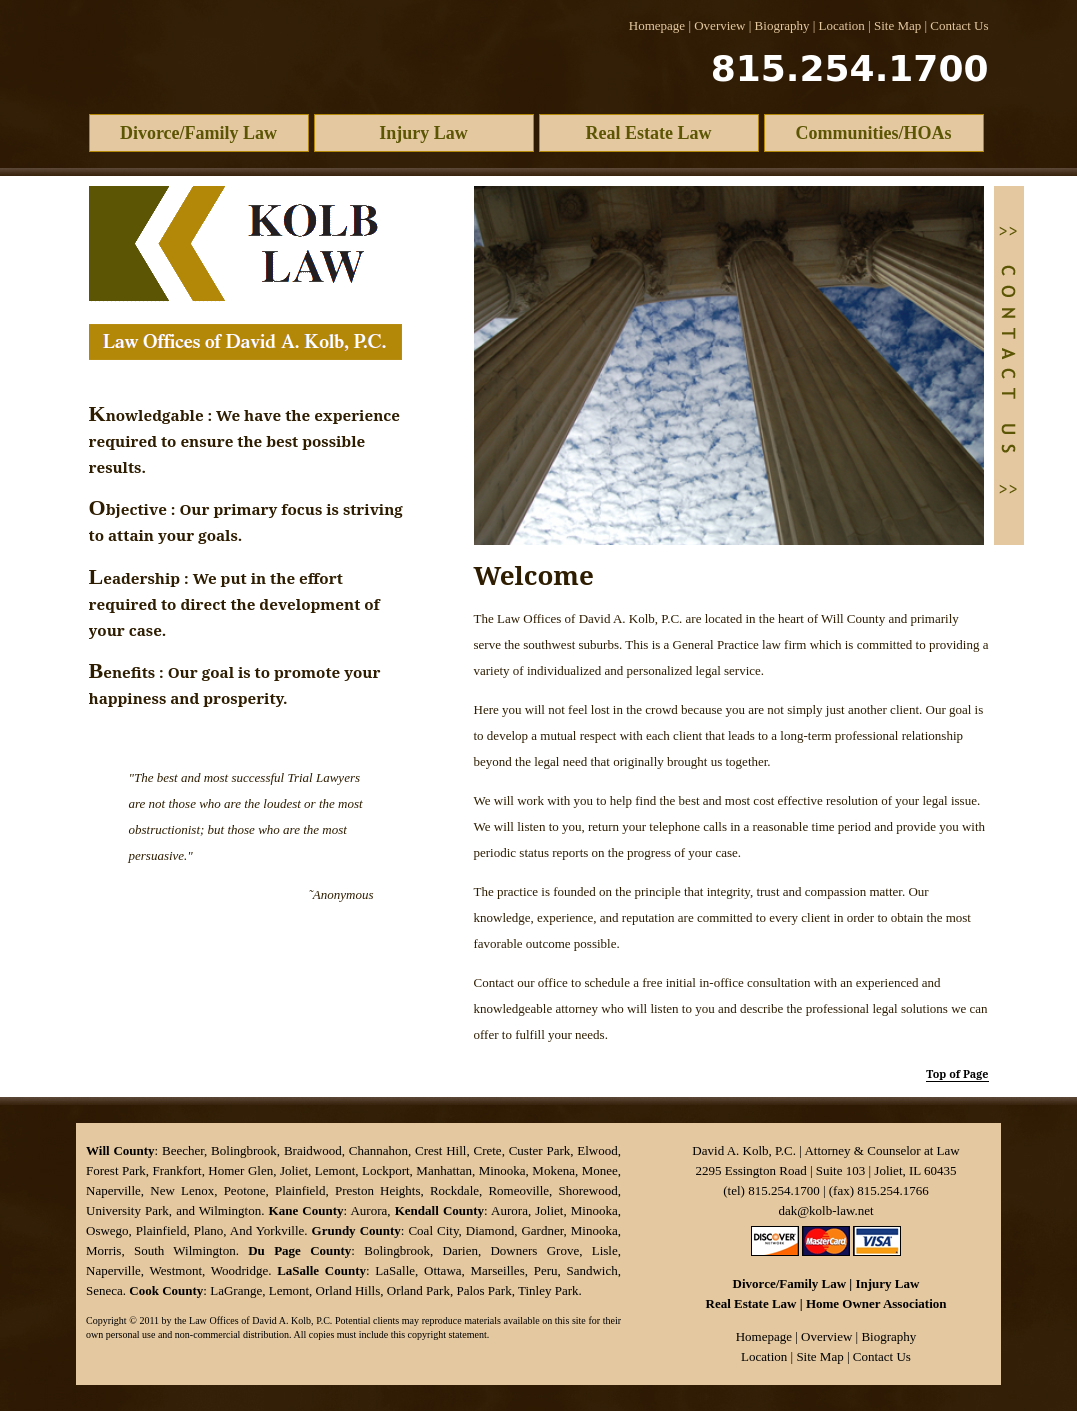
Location (842, 25)
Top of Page (957, 1073)
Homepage (657, 25)
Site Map (897, 25)
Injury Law (423, 133)
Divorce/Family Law (198, 133)
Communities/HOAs (873, 133)
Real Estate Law (649, 133)
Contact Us (959, 25)
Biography (782, 25)
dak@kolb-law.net (825, 1210)
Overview (719, 25)
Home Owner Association (876, 1303)
